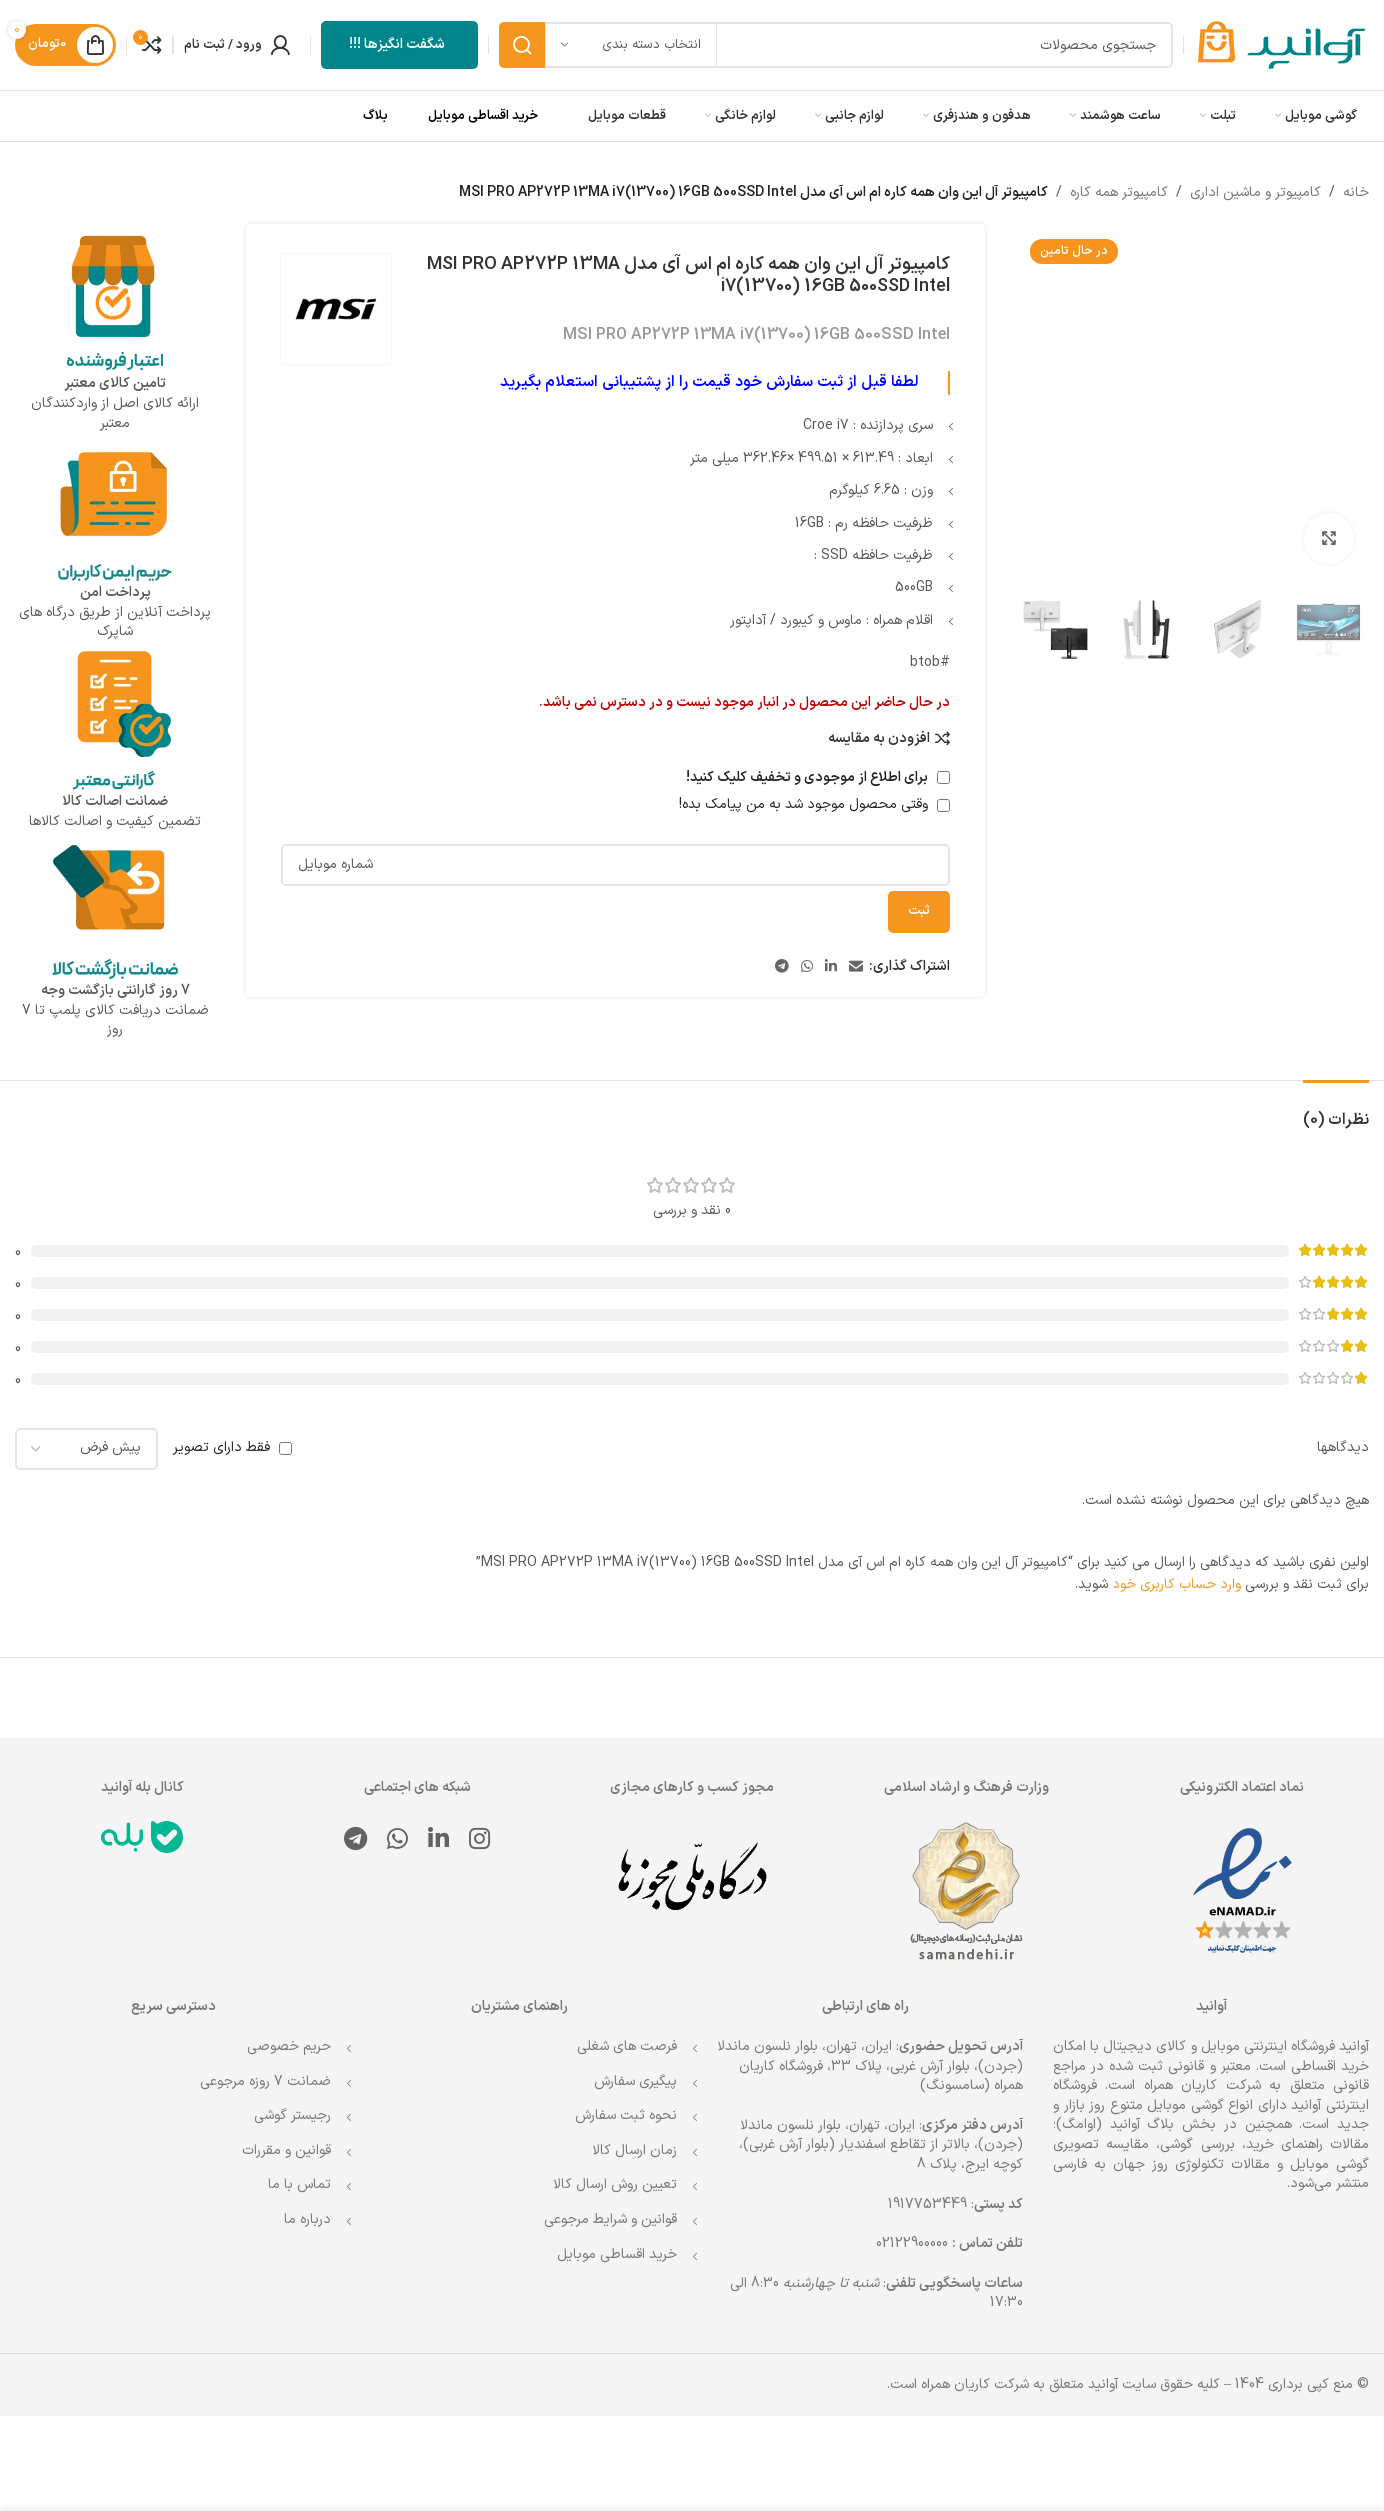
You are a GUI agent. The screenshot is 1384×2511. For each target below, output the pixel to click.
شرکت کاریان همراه (1202, 2085)
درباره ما (307, 2219)
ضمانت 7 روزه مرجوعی (265, 2081)
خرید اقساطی (1330, 2066)
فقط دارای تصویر (221, 1447)
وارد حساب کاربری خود (1176, 1584)
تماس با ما (299, 2184)
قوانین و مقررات (286, 2150)
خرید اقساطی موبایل (483, 116)
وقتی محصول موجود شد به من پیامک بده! (814, 805)
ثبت (919, 912)
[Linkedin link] (831, 967)
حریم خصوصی (289, 2046)
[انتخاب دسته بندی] (631, 45)
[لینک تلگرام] (782, 967)
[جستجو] (836, 45)
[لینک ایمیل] (856, 967)
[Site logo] (1281, 44)
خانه (1356, 192)
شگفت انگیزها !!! (397, 44)
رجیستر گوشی (292, 2115)
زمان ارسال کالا (634, 2150)
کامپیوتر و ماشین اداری (1255, 192)
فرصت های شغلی (627, 2046)
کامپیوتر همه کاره (1119, 192)
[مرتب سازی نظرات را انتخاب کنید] (86, 1449)
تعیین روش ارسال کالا (615, 2184)
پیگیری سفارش (635, 2081)
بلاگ (375, 116)
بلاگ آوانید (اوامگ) (1115, 2124)
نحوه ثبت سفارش (626, 2115)
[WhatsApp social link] (807, 967)
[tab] (1336, 1110)
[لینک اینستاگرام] (479, 1841)
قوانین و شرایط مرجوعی (610, 2219)
